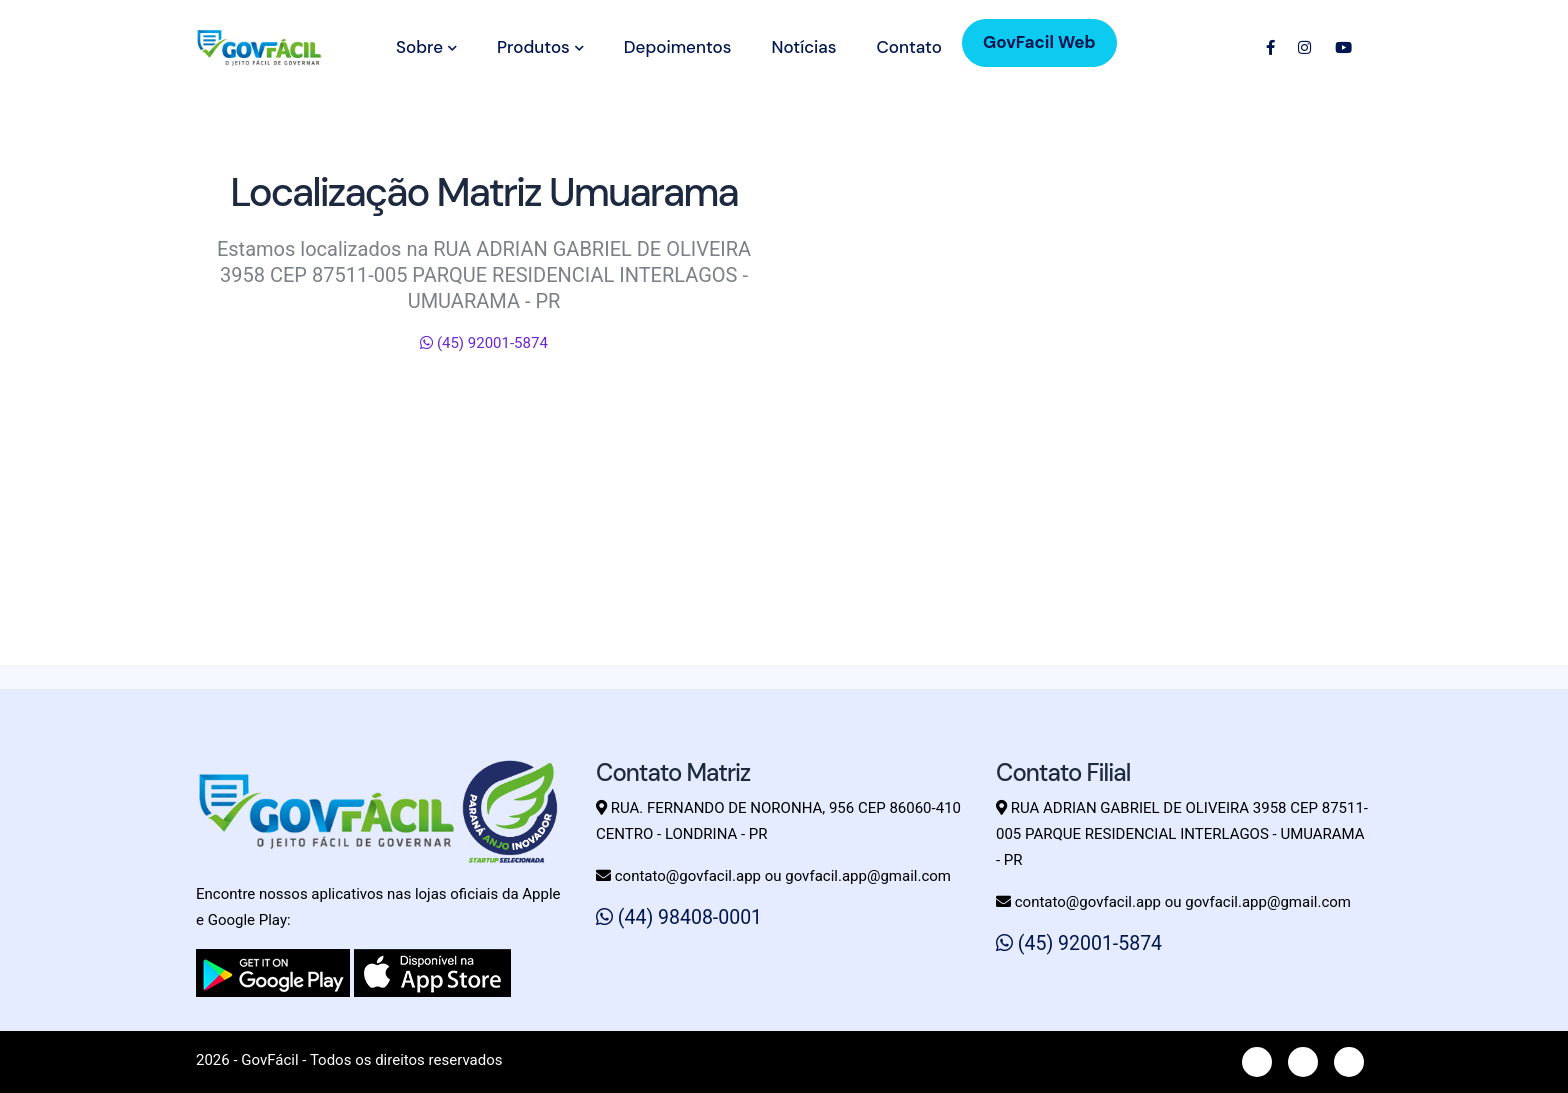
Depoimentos (678, 47)
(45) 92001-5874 (484, 343)
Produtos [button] (540, 47)
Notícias (803, 47)
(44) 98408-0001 (679, 917)
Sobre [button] (426, 47)
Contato (908, 47)
